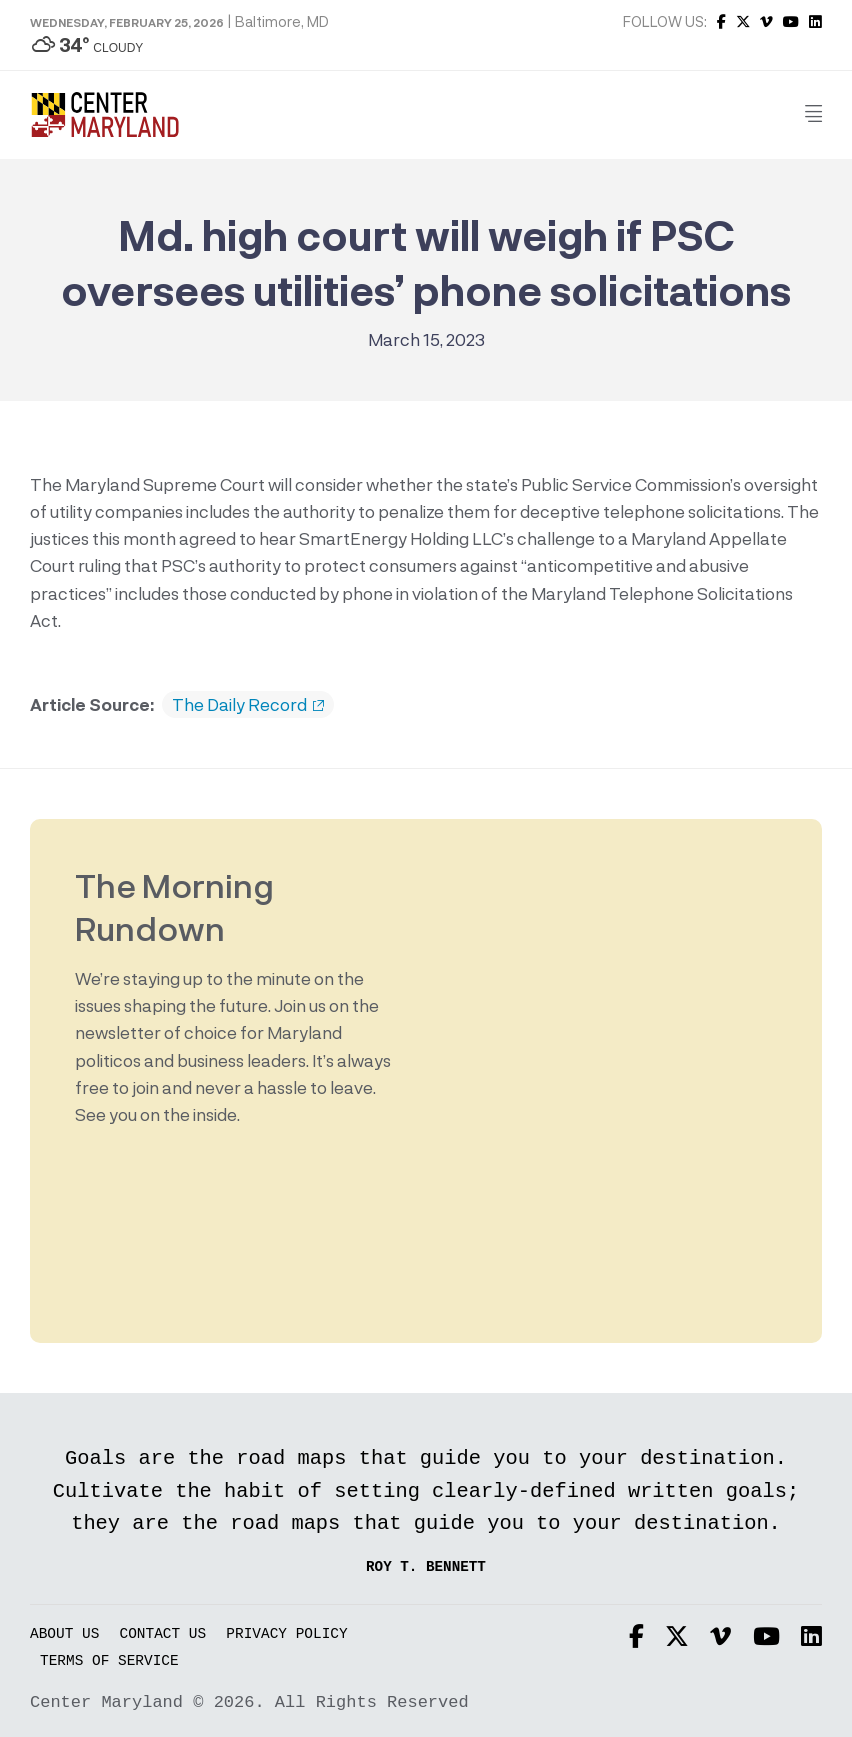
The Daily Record (248, 705)
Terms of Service (109, 1661)
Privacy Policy (286, 1634)
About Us (64, 1634)
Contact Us (163, 1634)
